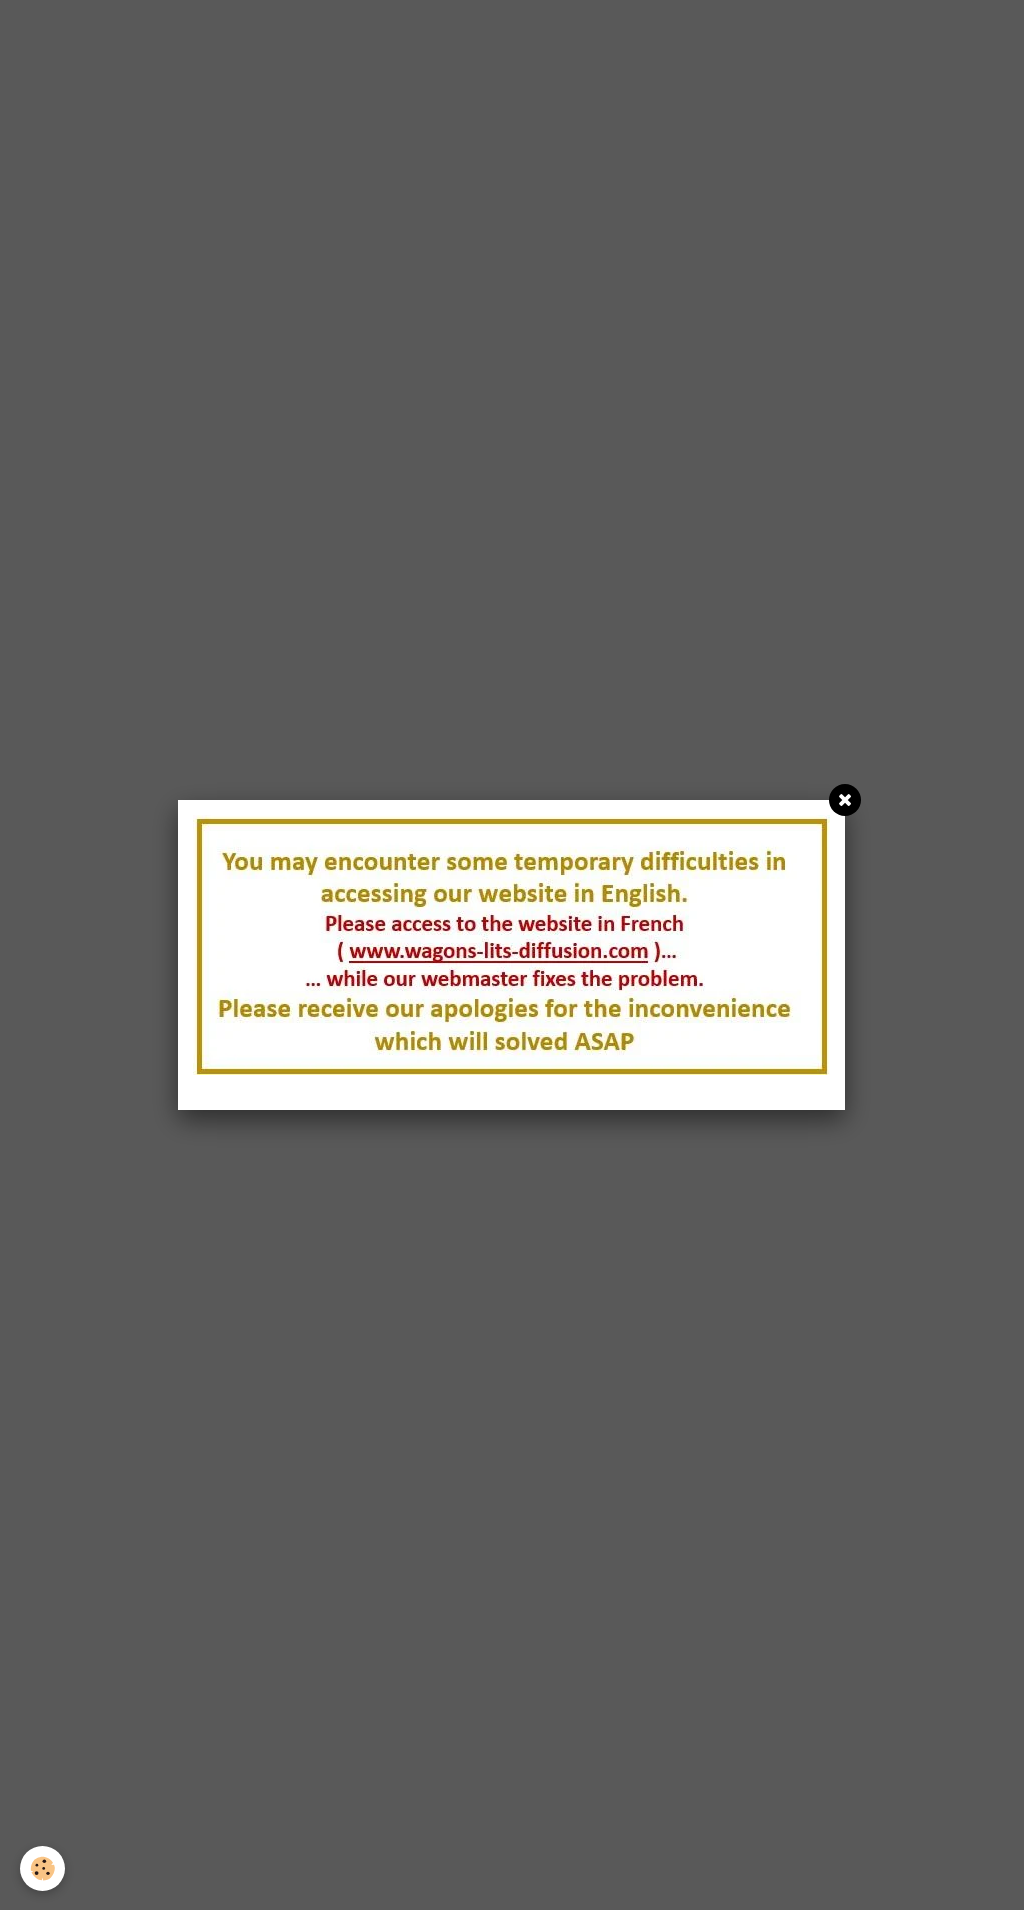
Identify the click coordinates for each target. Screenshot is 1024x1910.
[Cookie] (42, 1868)
